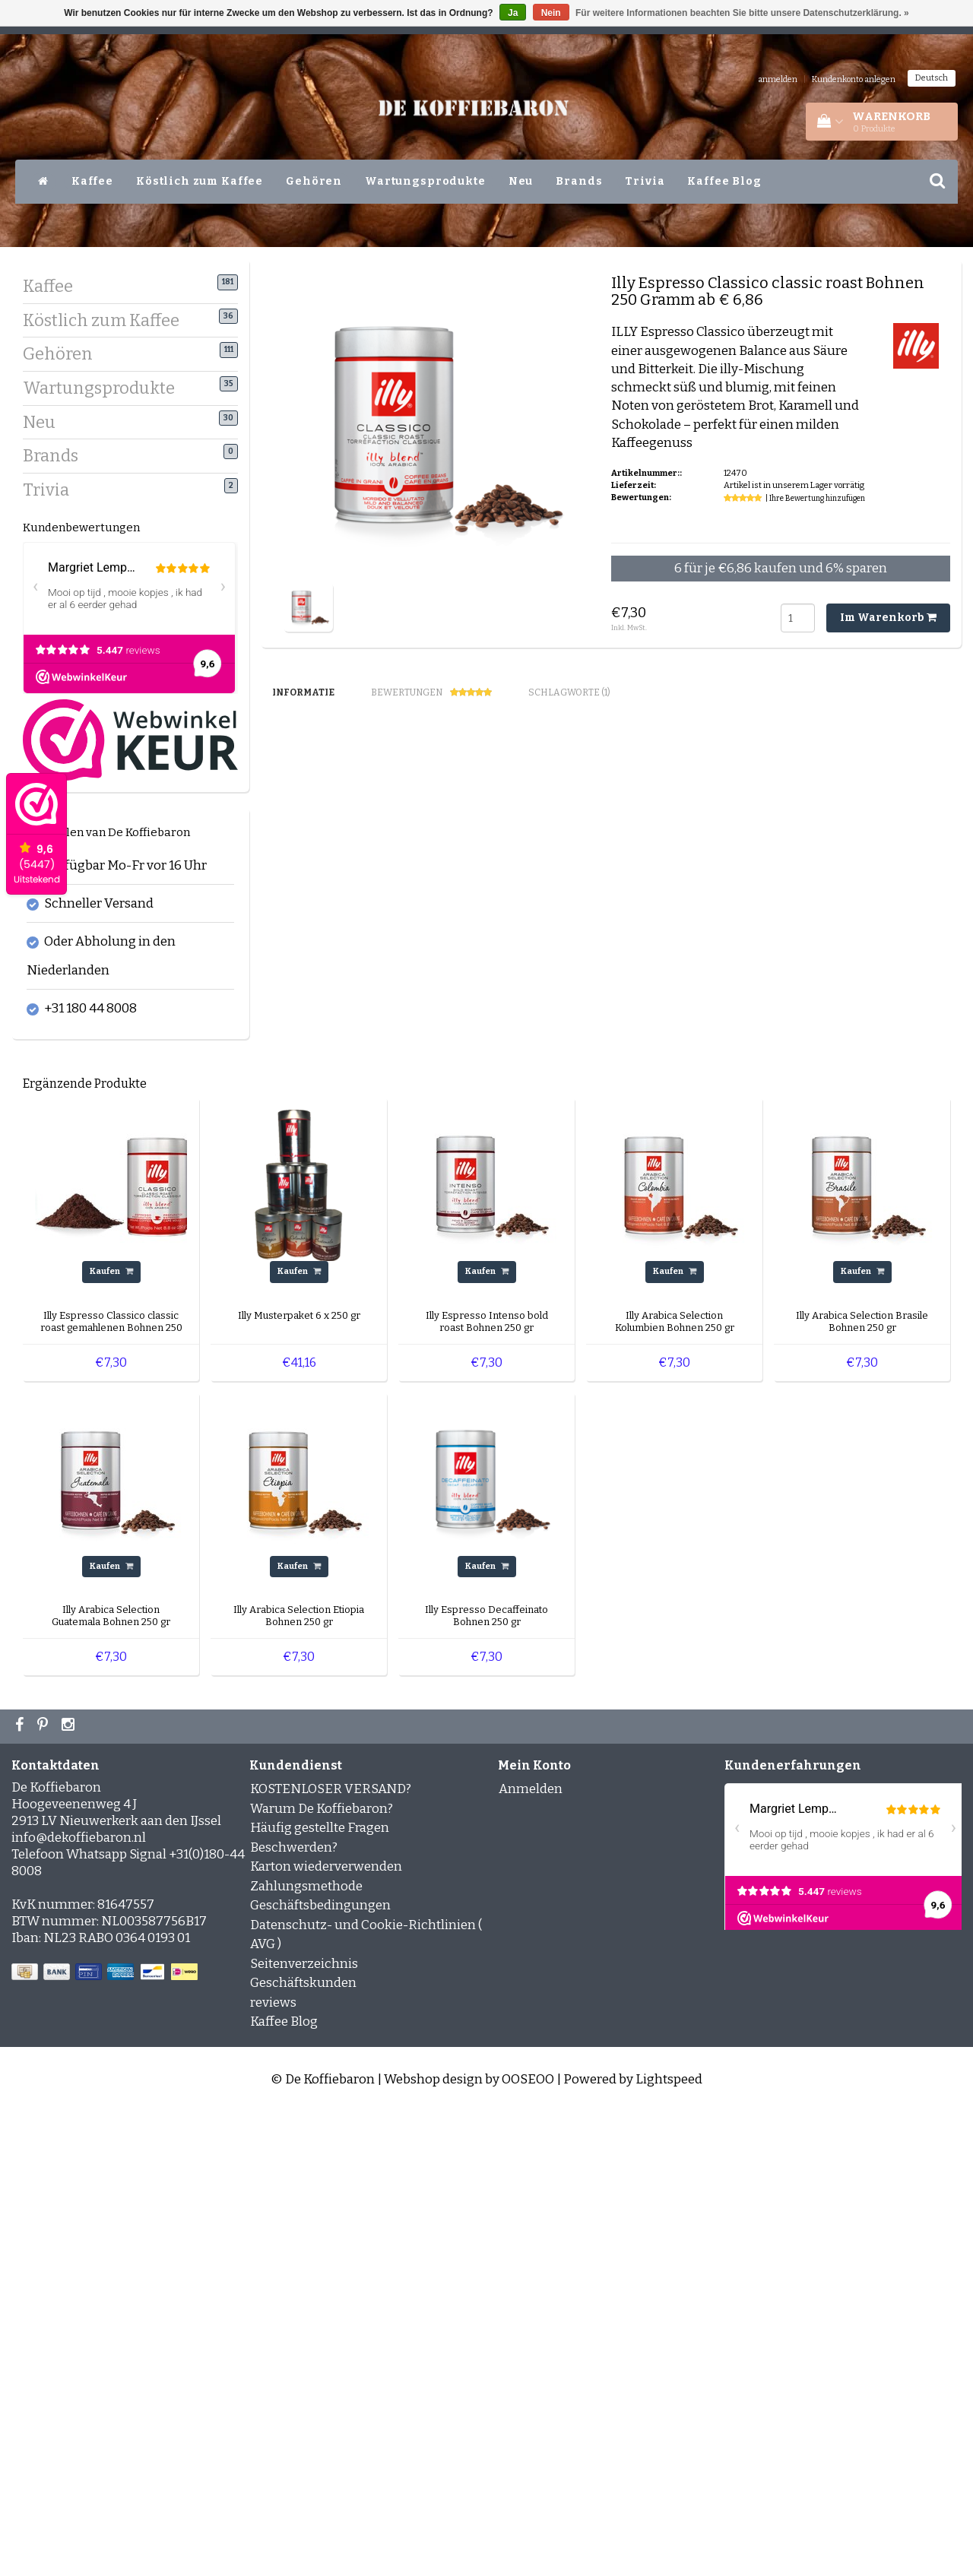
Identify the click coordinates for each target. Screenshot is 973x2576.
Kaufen (111, 1736)
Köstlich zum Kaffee (199, 181)
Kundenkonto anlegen (853, 79)
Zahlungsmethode (306, 2351)
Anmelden (531, 2253)
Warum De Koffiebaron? (321, 2273)
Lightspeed (668, 2544)
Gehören (314, 181)
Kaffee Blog (724, 181)
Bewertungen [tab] (431, 692)
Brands (579, 181)
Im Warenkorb (888, 617)
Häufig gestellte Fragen (319, 2292)
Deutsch (931, 78)
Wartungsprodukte (425, 181)
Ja (513, 13)
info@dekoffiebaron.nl (78, 2302)
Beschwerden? (294, 2312)
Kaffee (92, 181)
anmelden (777, 79)
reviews (273, 2467)
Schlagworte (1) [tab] (569, 692)
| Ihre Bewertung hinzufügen (815, 498)
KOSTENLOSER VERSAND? (330, 2253)
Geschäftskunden (303, 2447)
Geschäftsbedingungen (320, 2370)
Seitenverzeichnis (304, 2428)
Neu (521, 181)
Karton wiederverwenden (326, 2331)
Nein (551, 13)
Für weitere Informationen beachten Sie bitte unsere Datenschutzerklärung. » (742, 13)
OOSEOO (528, 2544)
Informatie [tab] (303, 692)
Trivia (644, 181)
